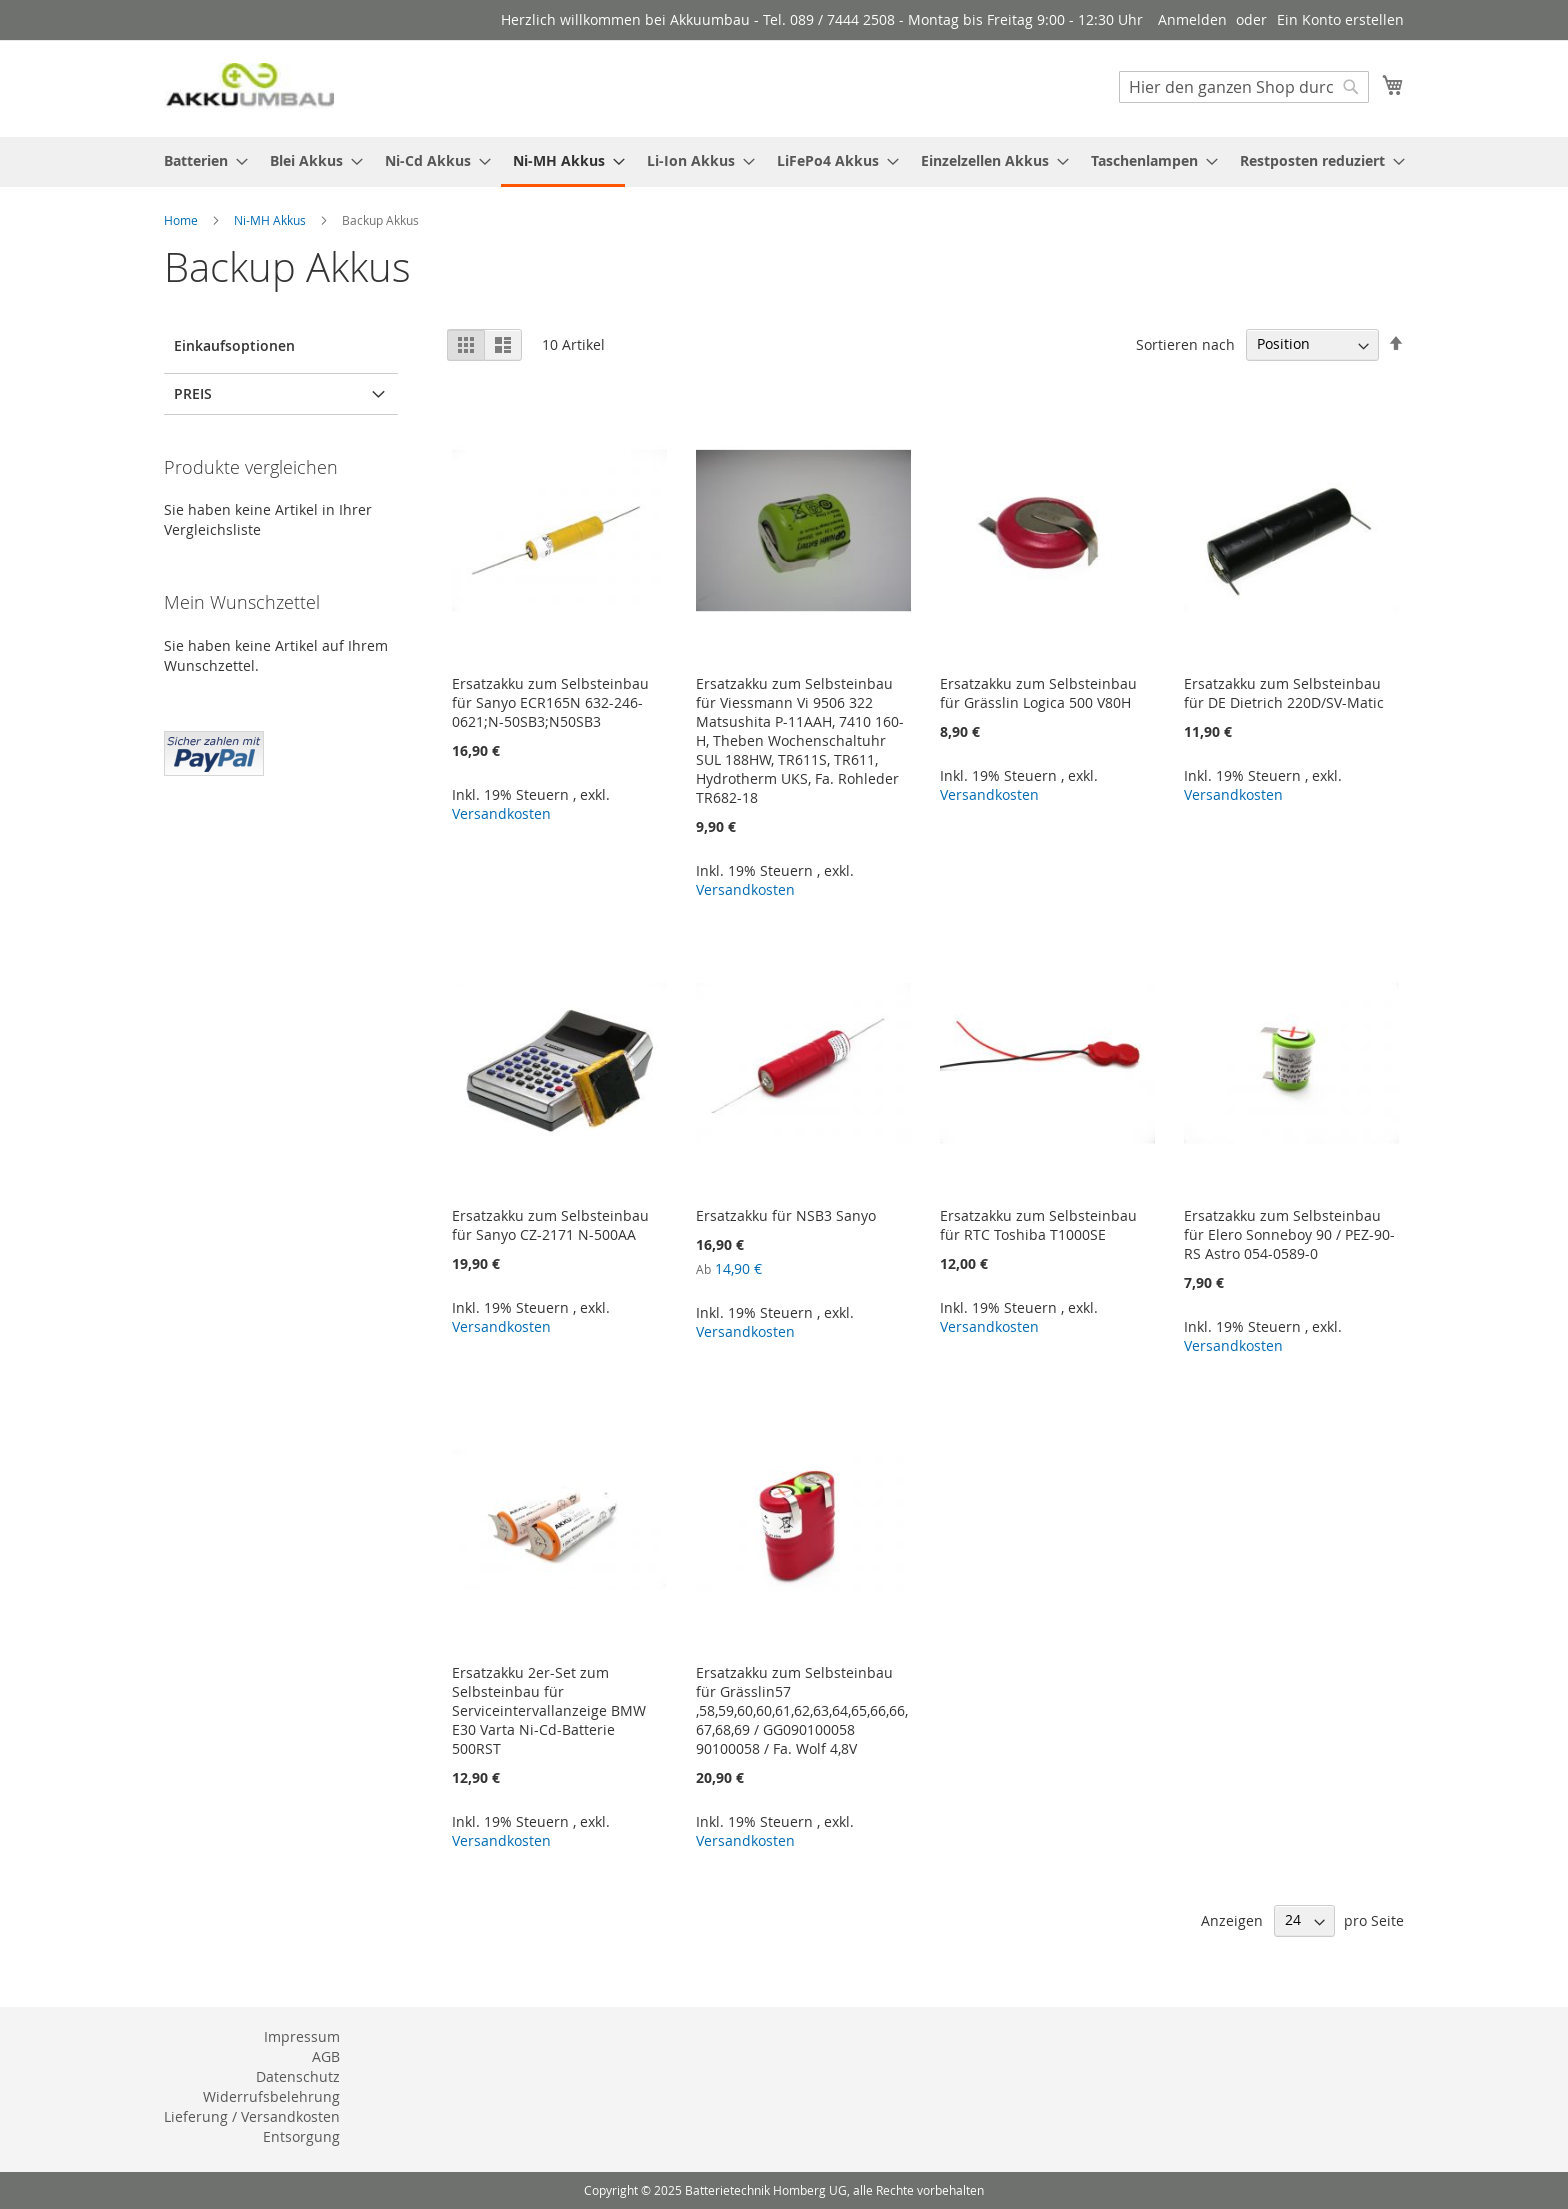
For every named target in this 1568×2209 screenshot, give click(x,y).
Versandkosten (501, 813)
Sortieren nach (1185, 343)
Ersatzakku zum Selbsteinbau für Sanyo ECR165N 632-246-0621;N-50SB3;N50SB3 (550, 702)
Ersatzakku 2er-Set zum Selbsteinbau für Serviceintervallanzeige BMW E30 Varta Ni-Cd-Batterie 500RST (549, 1710)
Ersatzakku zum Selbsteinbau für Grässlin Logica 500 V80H (1038, 693)
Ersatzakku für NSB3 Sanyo (786, 1215)
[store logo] (249, 87)
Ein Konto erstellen (1340, 19)
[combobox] (1244, 87)
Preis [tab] (193, 393)
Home (182, 220)
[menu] (784, 162)
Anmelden (1192, 19)
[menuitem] (200, 160)
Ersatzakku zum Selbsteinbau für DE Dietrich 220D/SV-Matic (1284, 693)
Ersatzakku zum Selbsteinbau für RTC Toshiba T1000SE (1038, 1225)
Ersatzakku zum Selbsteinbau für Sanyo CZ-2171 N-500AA (550, 1225)
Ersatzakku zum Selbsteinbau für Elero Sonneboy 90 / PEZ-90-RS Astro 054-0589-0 (1289, 1234)
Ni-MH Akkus (271, 220)
